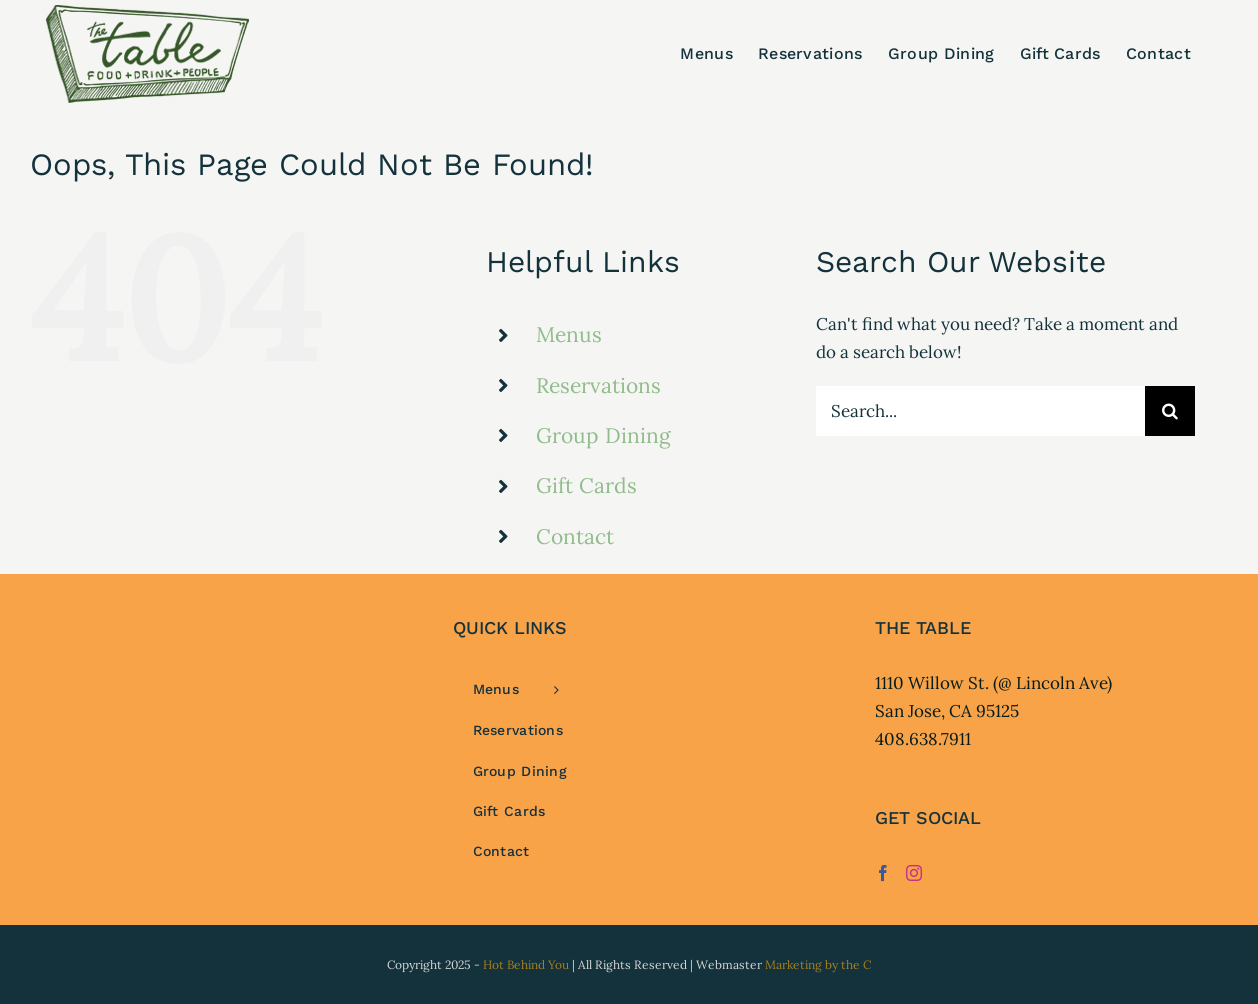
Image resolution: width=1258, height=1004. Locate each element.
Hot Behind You (526, 964)
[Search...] (980, 411)
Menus (569, 334)
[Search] (1170, 411)
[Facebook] (883, 873)
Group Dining (603, 435)
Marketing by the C (818, 964)
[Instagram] (914, 873)
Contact (575, 536)
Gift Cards (586, 485)
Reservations (598, 385)
